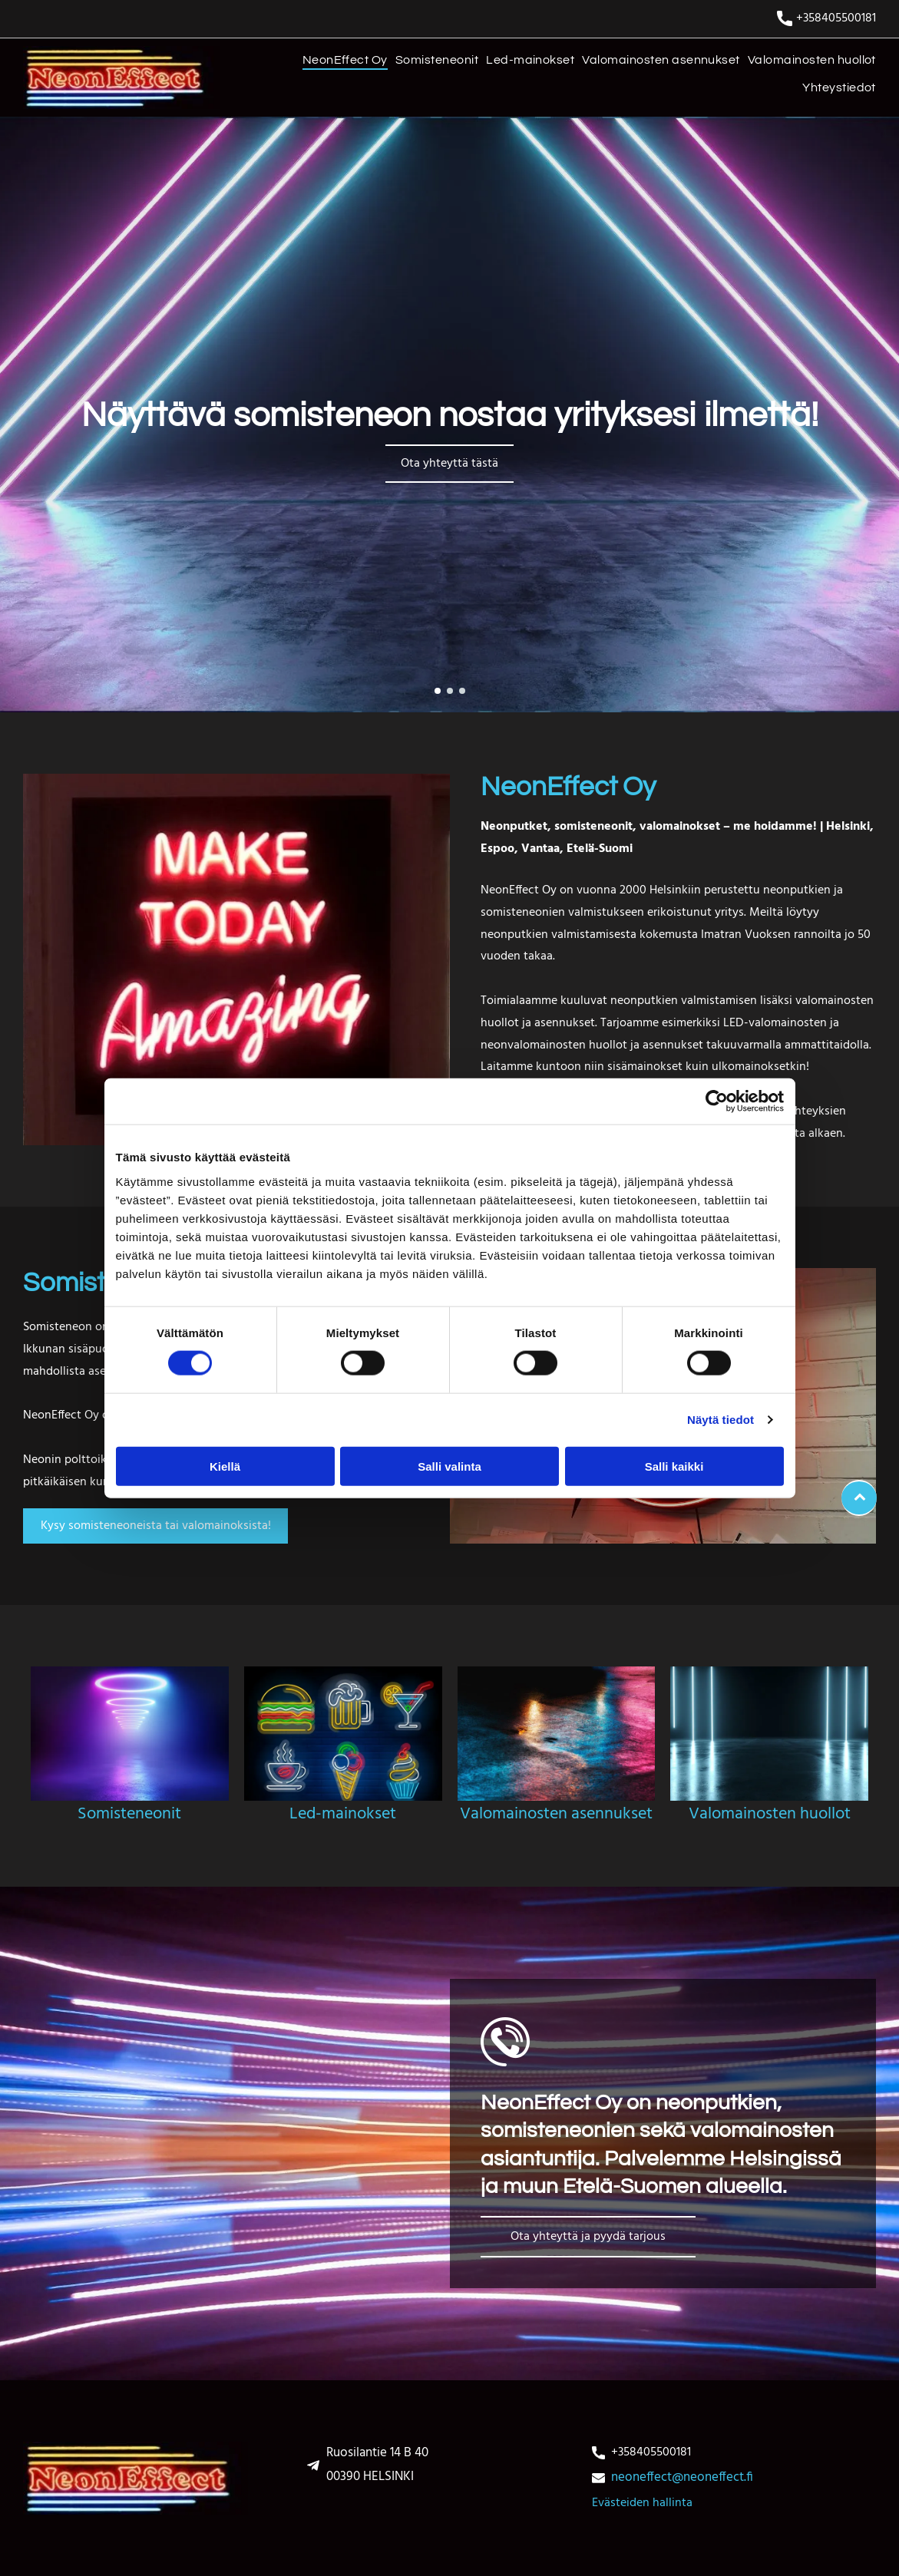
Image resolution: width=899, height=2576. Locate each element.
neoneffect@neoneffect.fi (682, 2477)
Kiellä (225, 1465)
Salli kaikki (674, 1465)
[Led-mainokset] (343, 1733)
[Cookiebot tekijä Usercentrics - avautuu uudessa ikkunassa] (716, 1101)
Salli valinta (449, 1465)
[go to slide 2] (450, 691)
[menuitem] (341, 64)
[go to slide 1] (438, 691)
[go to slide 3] (462, 691)
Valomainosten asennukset (556, 1814)
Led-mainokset (342, 1814)
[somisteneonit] (130, 1733)
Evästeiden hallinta (642, 2503)
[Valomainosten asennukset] (557, 1733)
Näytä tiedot (720, 1419)
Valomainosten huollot (770, 1814)
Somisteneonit (129, 1814)
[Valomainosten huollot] (769, 1733)
